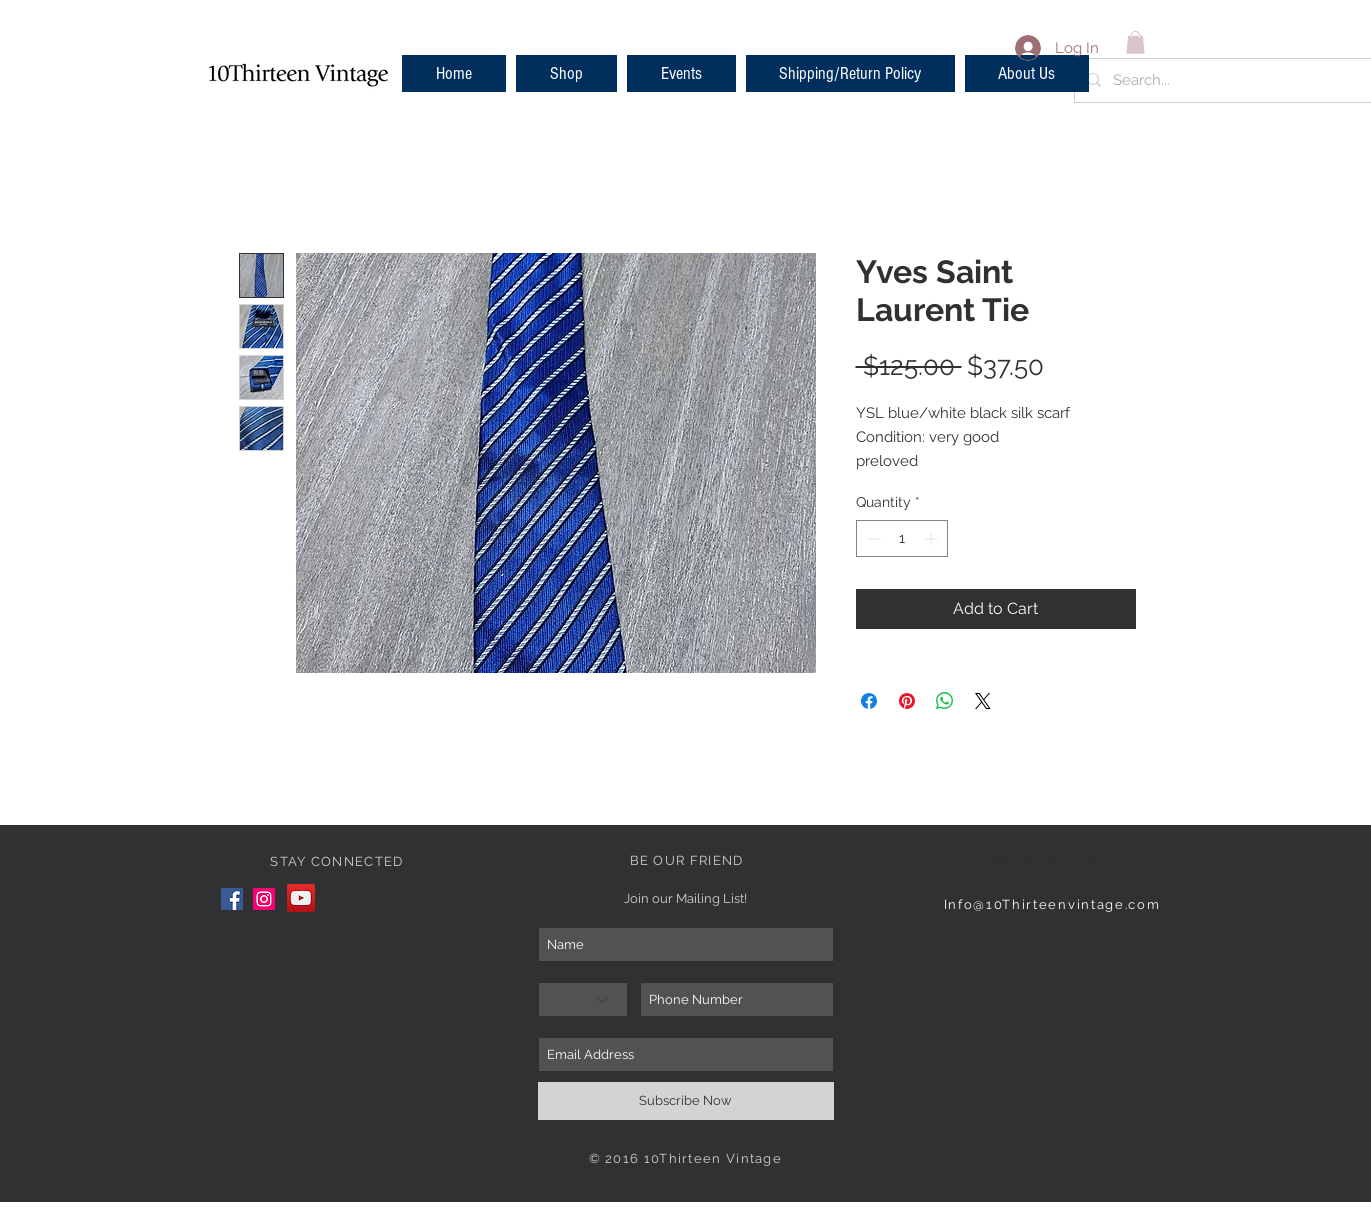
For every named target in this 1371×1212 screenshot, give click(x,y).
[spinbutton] (902, 538)
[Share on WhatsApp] (945, 701)
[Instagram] (264, 899)
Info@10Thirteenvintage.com (1052, 904)
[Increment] (932, 538)
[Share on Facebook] (869, 701)
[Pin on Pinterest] (907, 701)
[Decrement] (871, 538)
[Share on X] (983, 701)
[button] (566, 73)
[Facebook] (232, 899)
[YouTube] (301, 898)
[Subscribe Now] (686, 1101)
